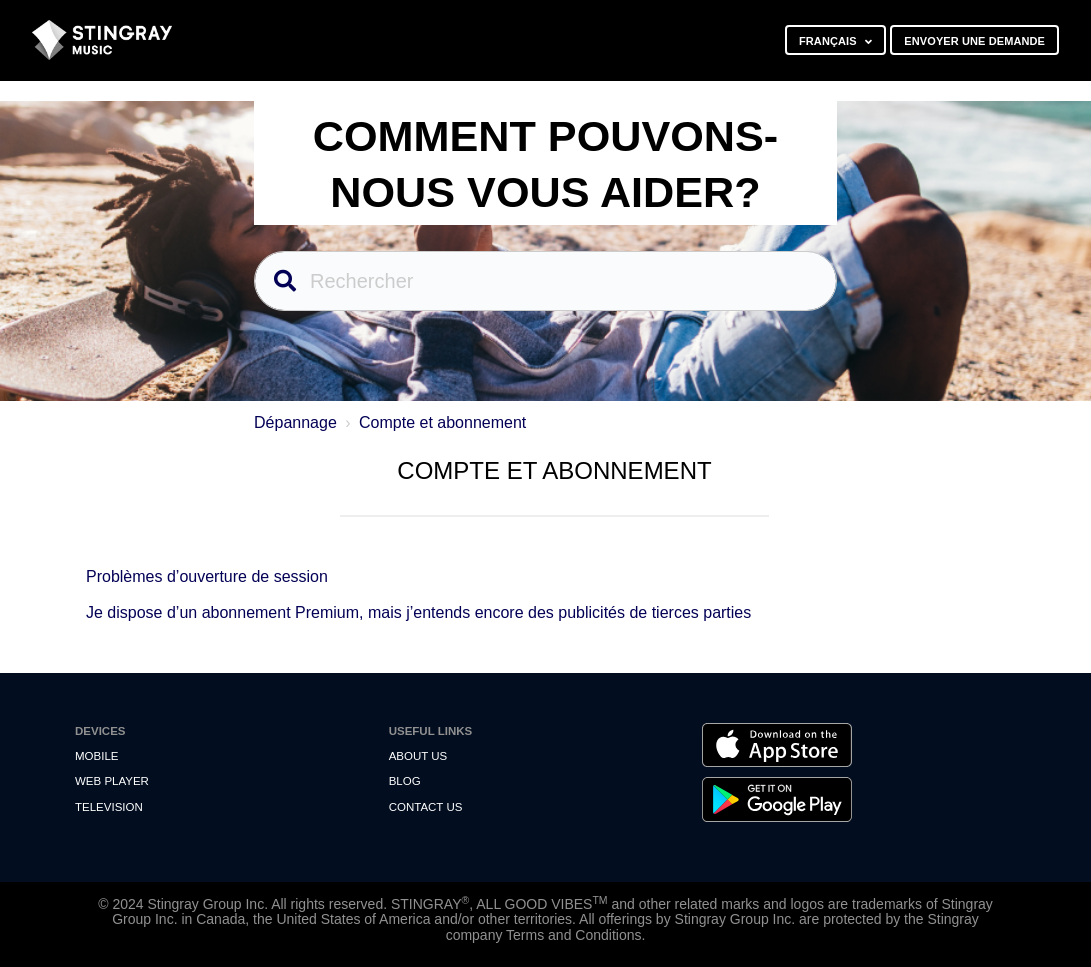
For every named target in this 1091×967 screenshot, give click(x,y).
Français (829, 41)
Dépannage (295, 422)
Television (109, 807)
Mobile (96, 756)
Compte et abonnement (442, 422)
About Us (418, 756)
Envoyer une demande (974, 41)
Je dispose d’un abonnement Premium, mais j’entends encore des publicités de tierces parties (418, 612)
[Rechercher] (545, 281)
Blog (405, 781)
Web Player (112, 781)
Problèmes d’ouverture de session (207, 576)
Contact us (426, 807)
